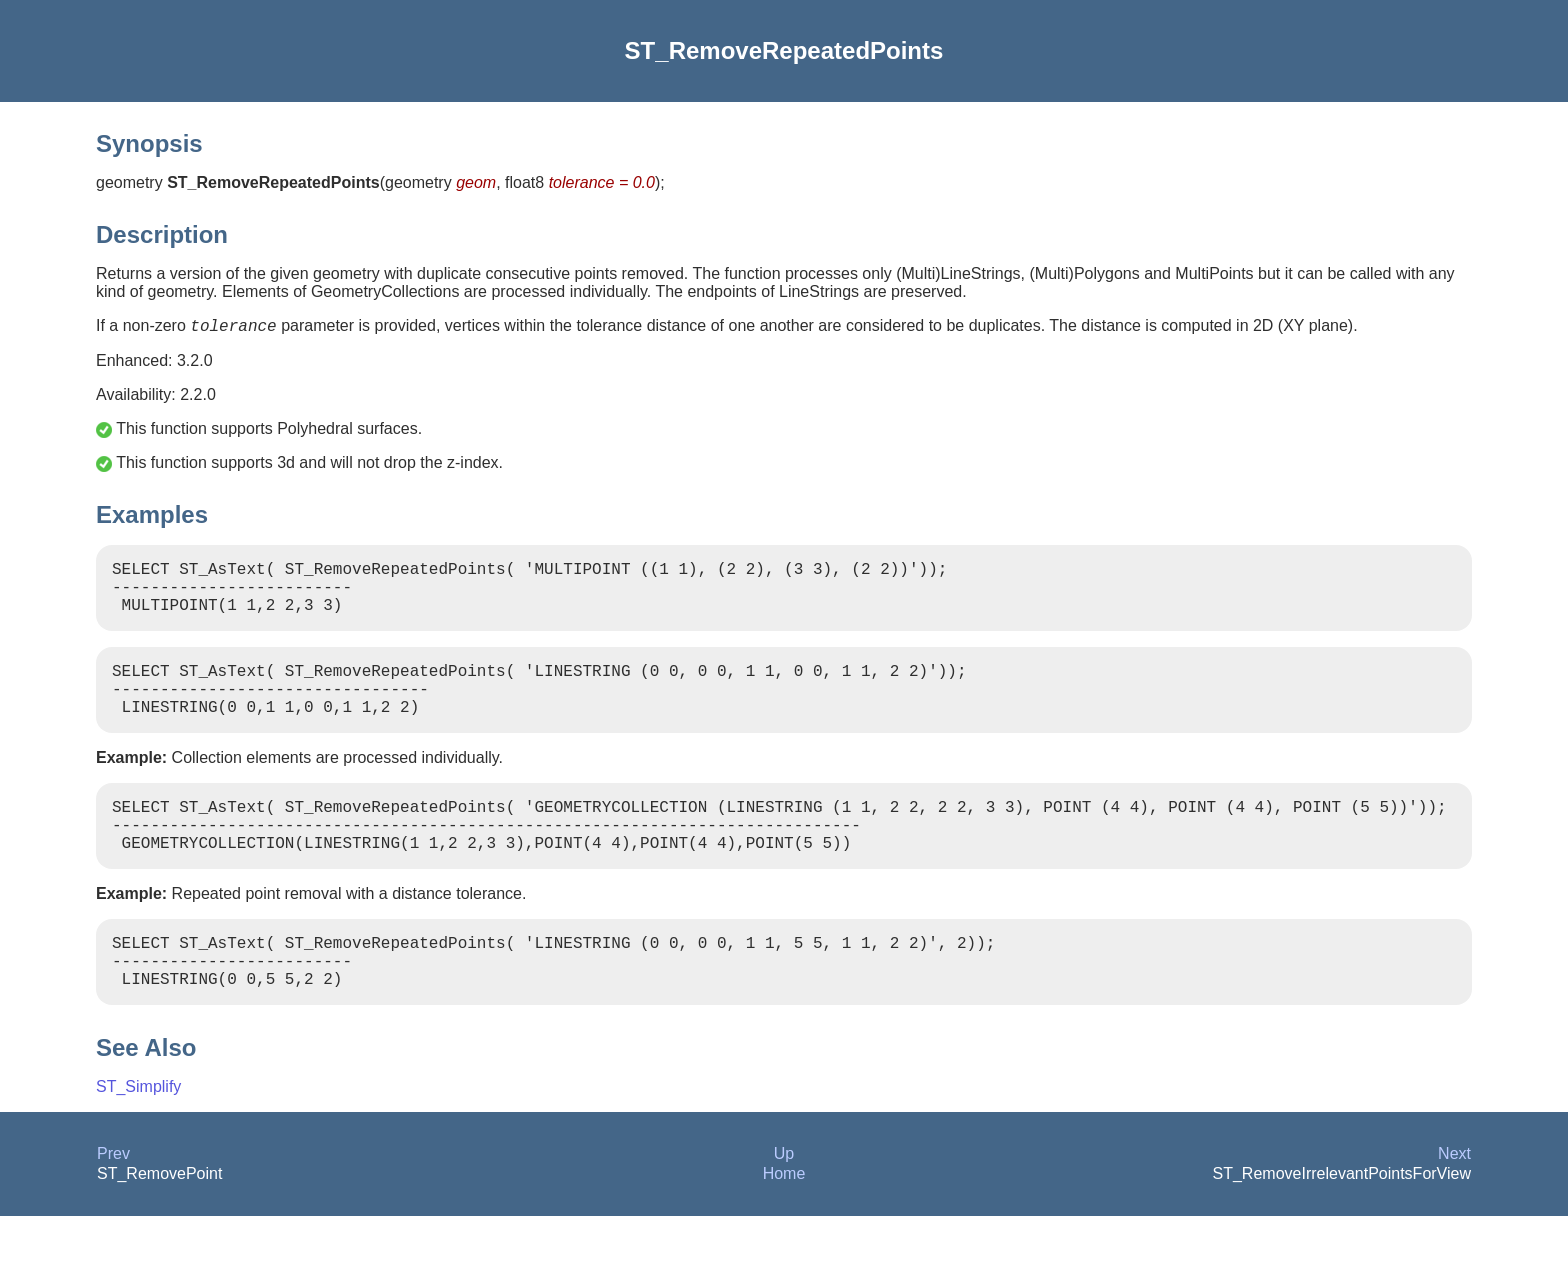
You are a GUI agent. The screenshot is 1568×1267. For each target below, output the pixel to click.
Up (784, 1204)
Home (784, 1224)
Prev (113, 1204)
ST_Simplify (138, 1137)
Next (1454, 1204)
